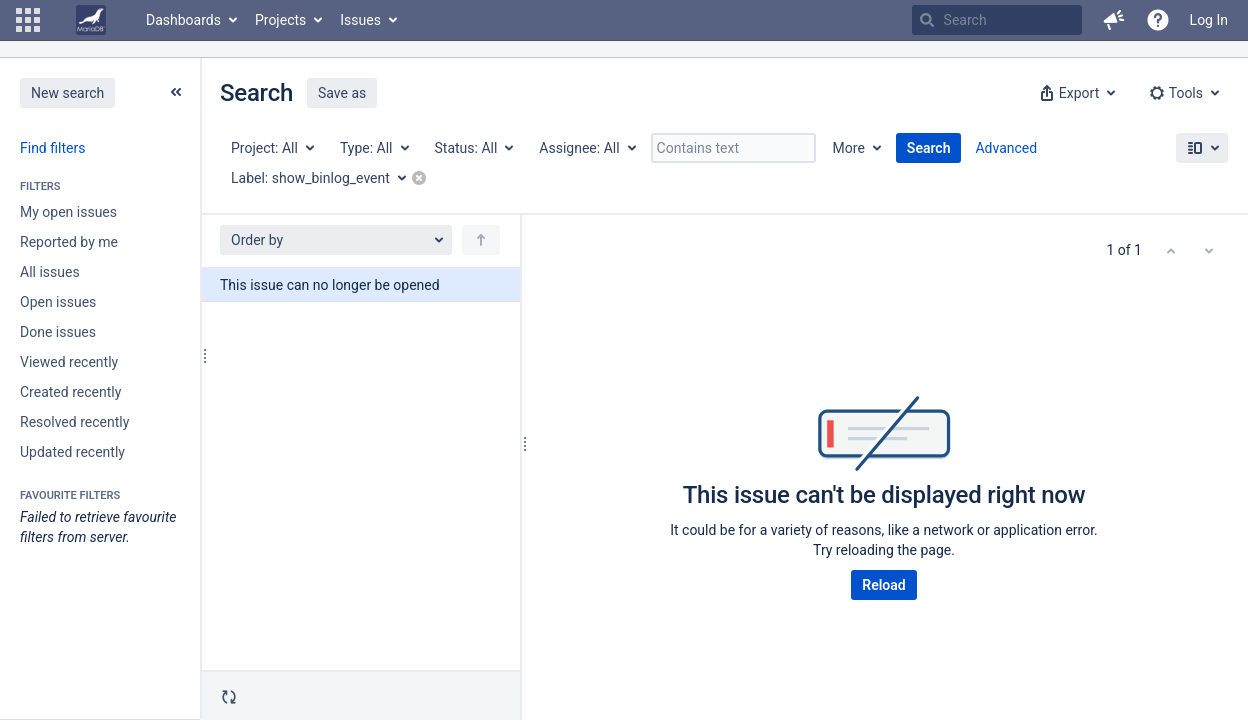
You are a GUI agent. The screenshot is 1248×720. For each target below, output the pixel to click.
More (849, 148)
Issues (360, 20)
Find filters (52, 148)
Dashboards (183, 20)
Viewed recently (69, 362)
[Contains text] (733, 148)
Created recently (70, 392)
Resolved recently (74, 422)
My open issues (68, 212)
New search (67, 93)
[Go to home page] (91, 20)
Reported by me (69, 242)
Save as (342, 93)
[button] (28, 20)
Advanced (1006, 148)
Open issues (58, 302)
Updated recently (72, 452)
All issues (50, 272)
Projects (280, 20)
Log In (1209, 20)
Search (929, 148)
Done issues (58, 332)
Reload (883, 585)
